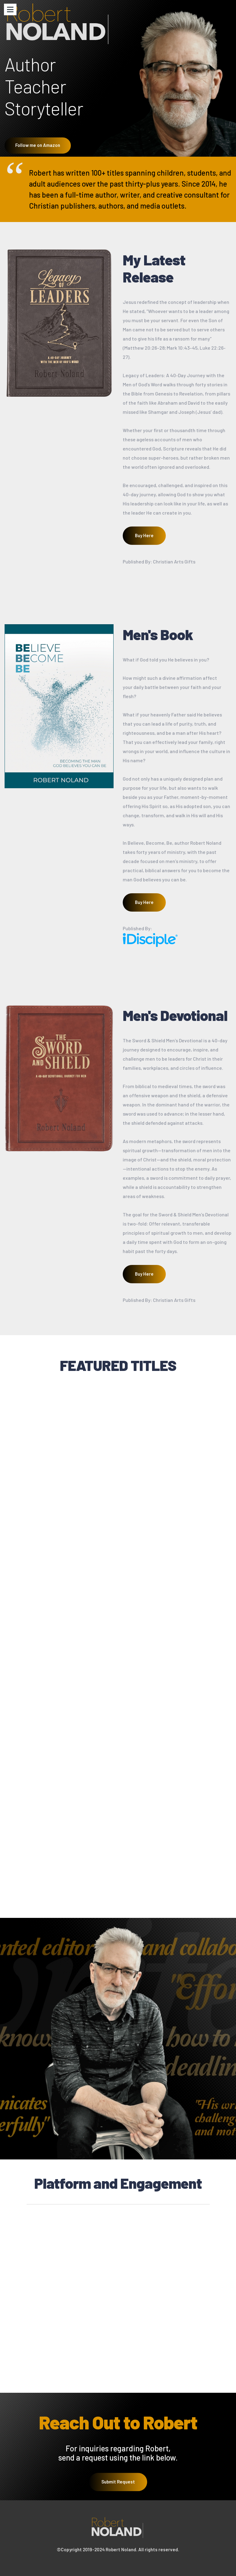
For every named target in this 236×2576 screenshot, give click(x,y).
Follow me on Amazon (37, 145)
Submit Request (118, 2487)
